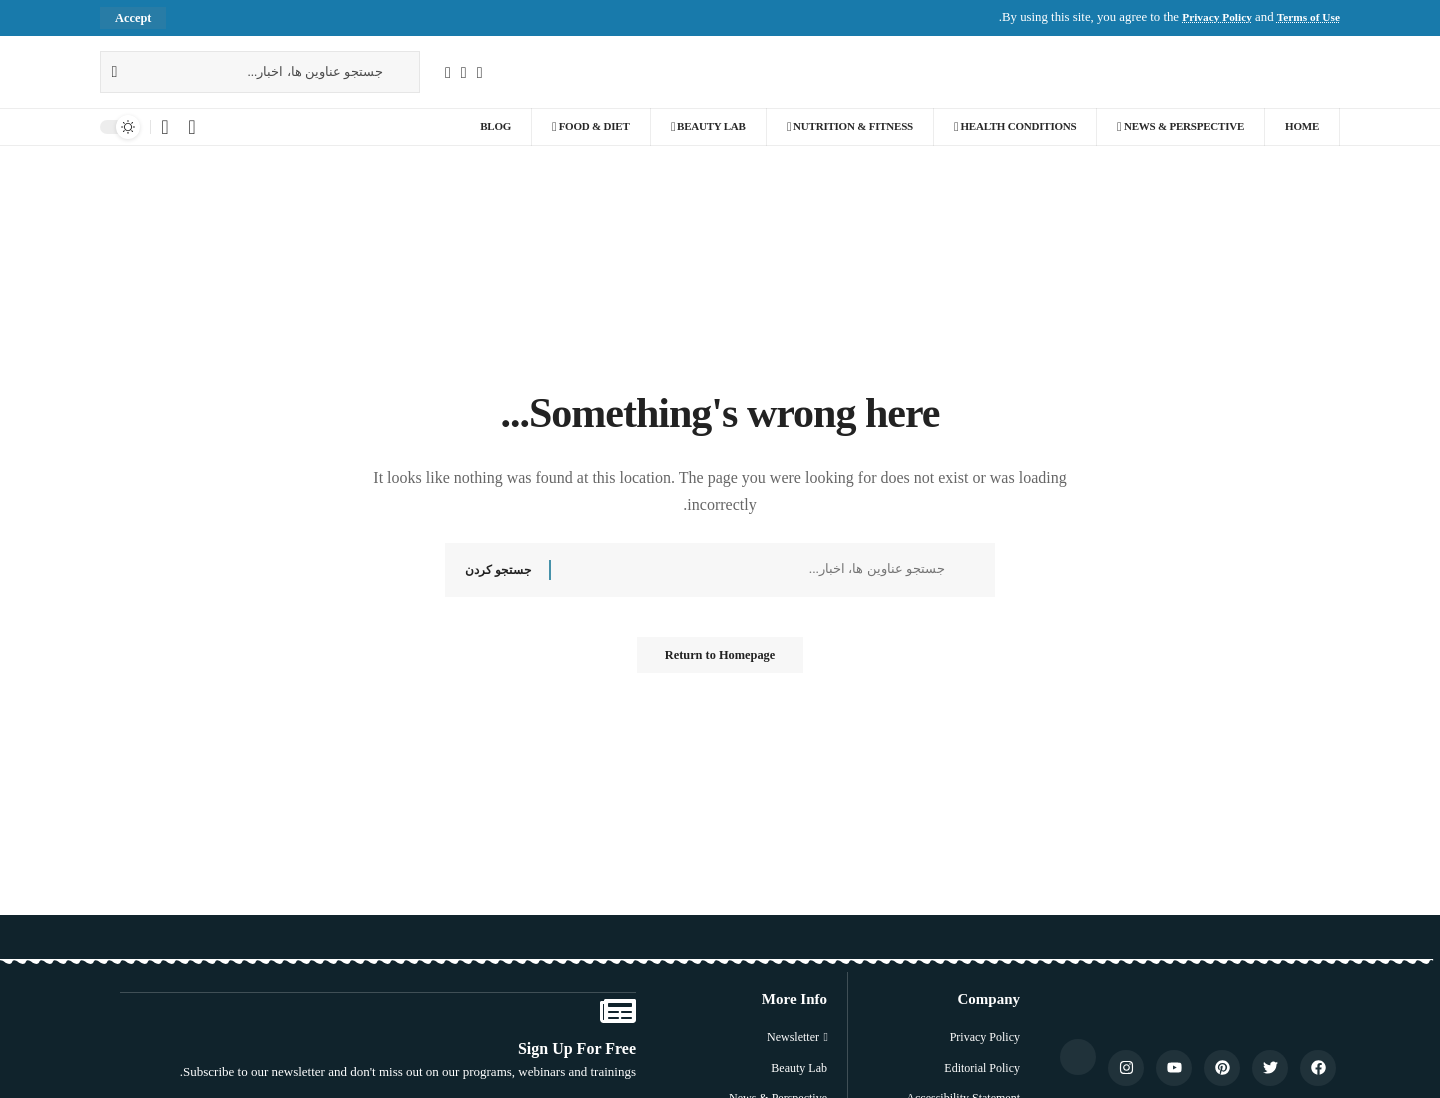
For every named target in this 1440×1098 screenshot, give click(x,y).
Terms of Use (1304, 18)
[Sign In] (191, 128)
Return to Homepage (720, 661)
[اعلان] (164, 128)
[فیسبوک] (480, 72)
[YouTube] (448, 72)
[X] (464, 72)
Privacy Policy (1204, 18)
